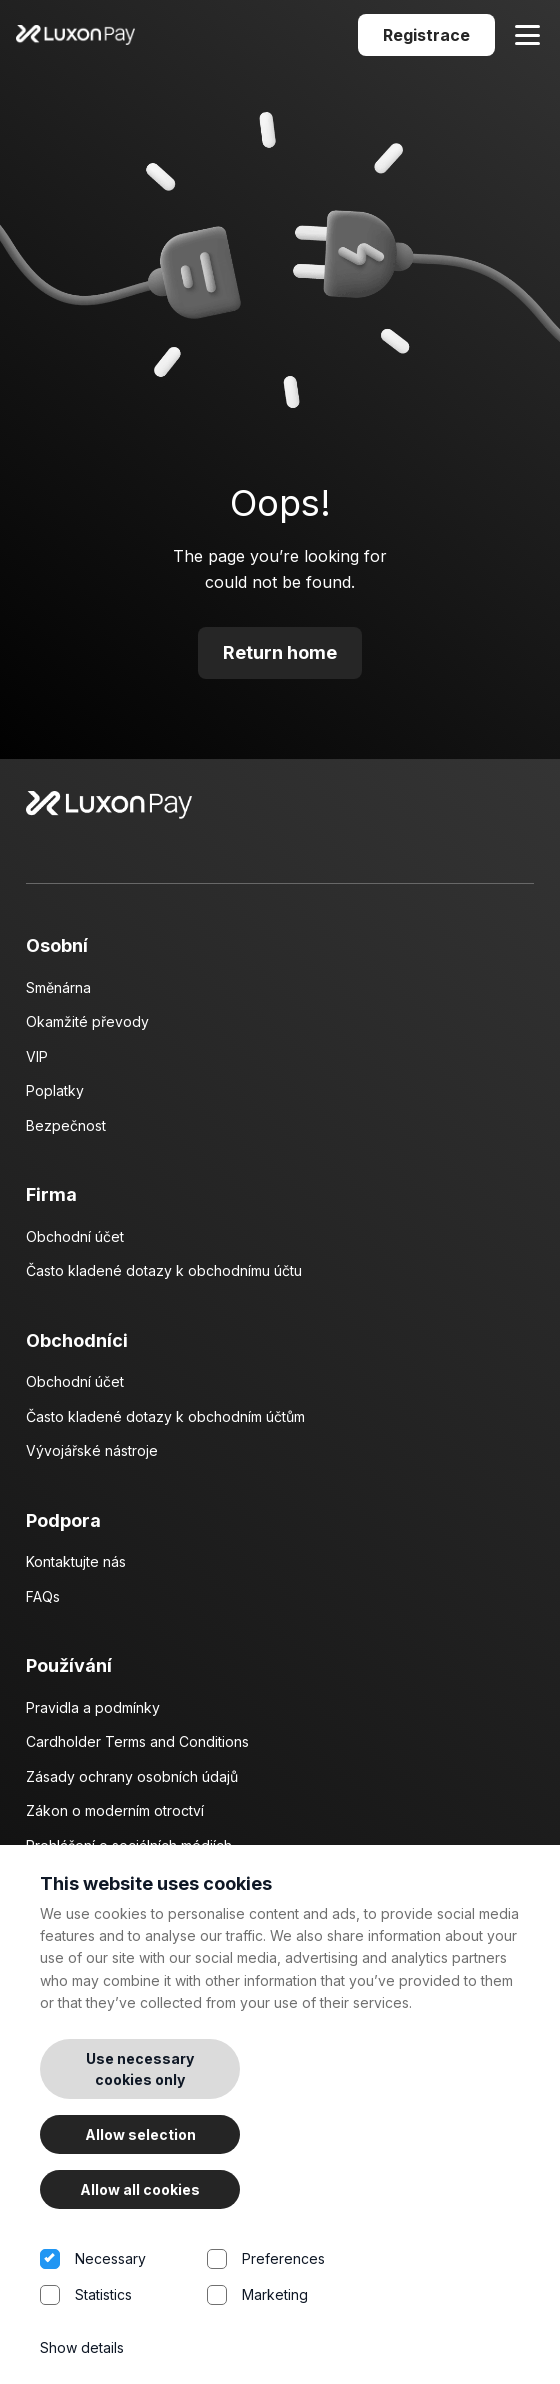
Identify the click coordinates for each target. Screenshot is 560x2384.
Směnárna (58, 987)
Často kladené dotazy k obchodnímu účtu (164, 1270)
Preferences (290, 2267)
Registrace (426, 35)
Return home (280, 652)
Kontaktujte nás (76, 1561)
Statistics (123, 2303)
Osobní (57, 945)
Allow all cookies (140, 2189)
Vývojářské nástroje (92, 1450)
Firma (51, 1194)
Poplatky (55, 1090)
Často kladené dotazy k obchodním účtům (165, 1416)
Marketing (290, 2303)
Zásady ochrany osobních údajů (132, 1776)
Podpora (63, 1520)
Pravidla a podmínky (93, 1707)
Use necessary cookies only (140, 2069)
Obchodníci (77, 1340)
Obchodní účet (75, 1236)
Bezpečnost (66, 1125)
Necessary (123, 2267)
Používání (69, 1665)
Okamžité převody (87, 1021)
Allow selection (140, 2134)
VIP (37, 1056)
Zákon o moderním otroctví (115, 1810)
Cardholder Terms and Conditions (137, 1741)
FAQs (43, 1596)
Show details (82, 2347)
